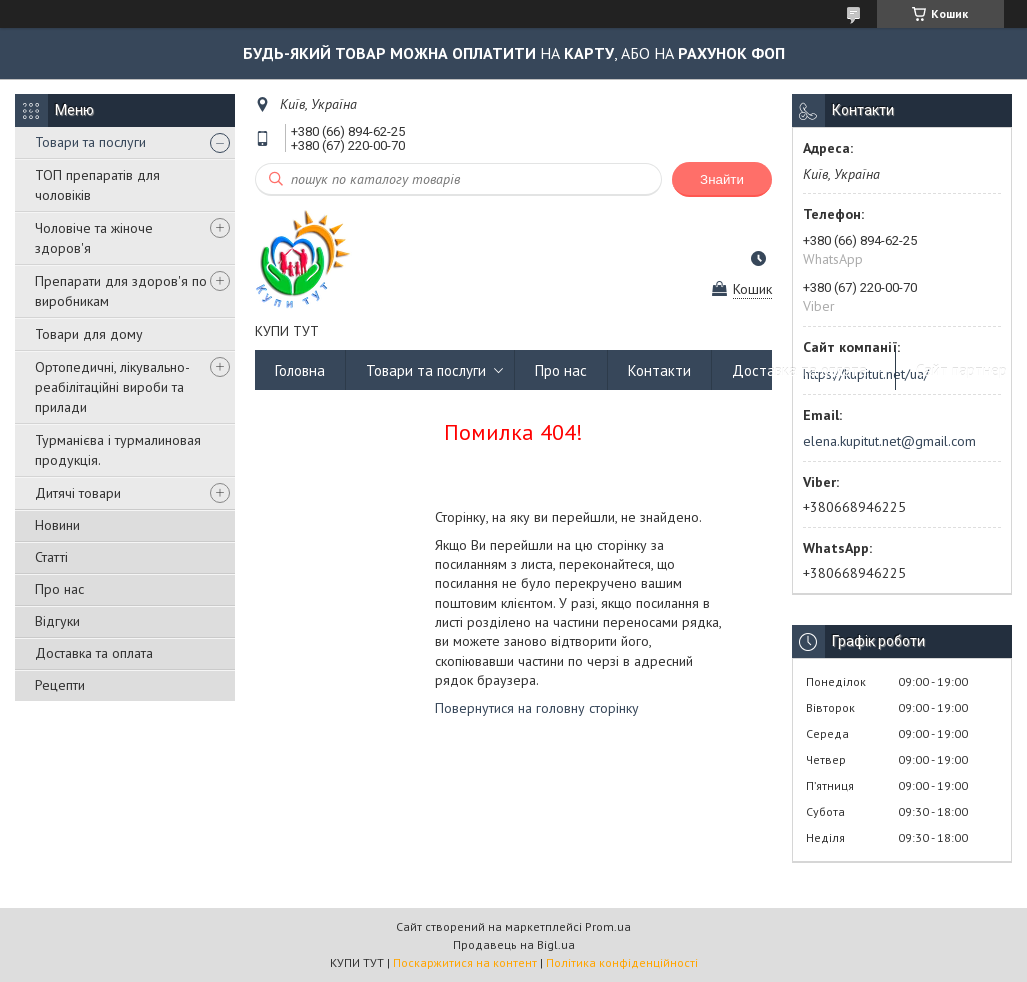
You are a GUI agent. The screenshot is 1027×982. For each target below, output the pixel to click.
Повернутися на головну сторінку (537, 708)
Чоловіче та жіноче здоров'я (94, 238)
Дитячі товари (78, 493)
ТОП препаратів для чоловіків (97, 185)
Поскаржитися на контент (465, 962)
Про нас (59, 589)
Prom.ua (608, 926)
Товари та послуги (90, 142)
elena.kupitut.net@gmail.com (889, 441)
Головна (300, 370)
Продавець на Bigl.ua (514, 944)
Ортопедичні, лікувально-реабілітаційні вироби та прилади (112, 387)
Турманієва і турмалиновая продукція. (118, 450)
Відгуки (57, 621)
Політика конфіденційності (622, 962)
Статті (51, 557)
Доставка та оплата (94, 653)
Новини (57, 525)
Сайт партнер (961, 370)
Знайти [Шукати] (722, 179)
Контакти (659, 370)
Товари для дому (89, 334)
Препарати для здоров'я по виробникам (121, 291)
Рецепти (60, 685)
